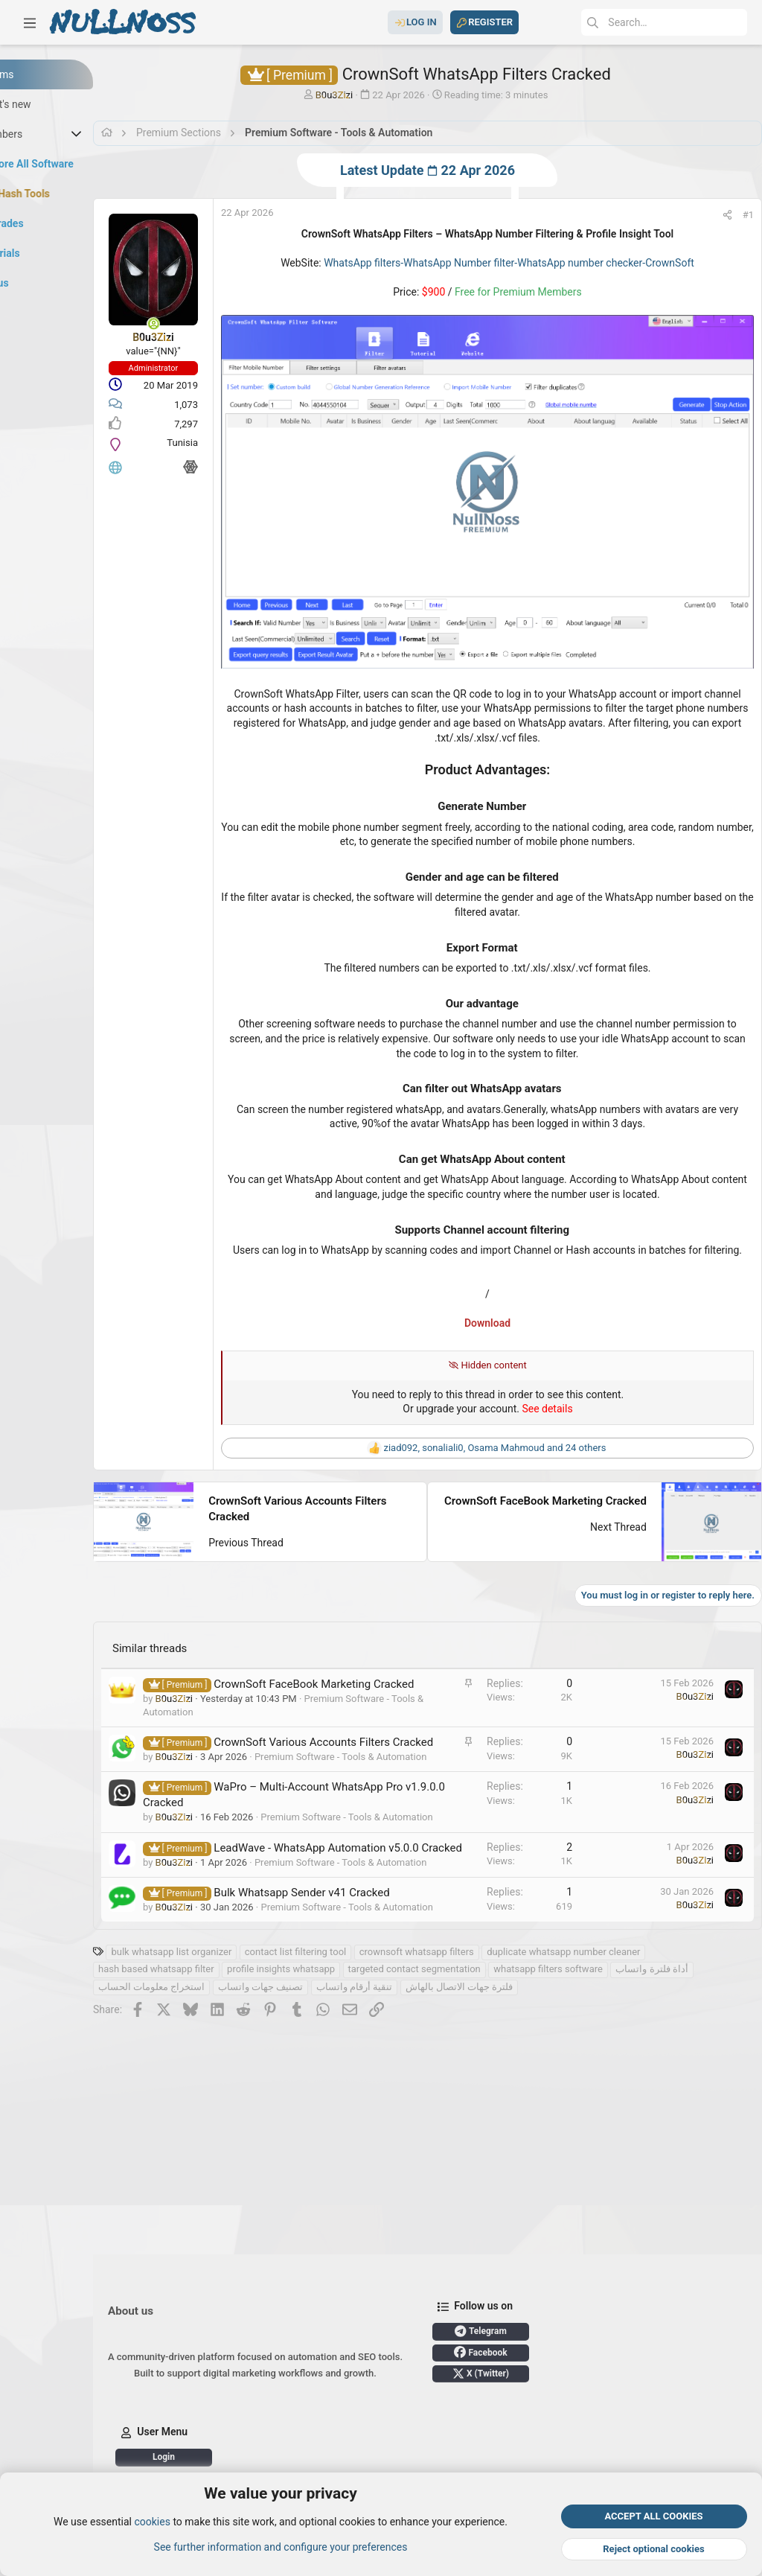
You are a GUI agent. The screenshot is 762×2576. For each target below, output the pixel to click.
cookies (152, 2522)
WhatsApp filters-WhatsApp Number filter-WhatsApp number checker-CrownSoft (541, 263)
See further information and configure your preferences (281, 2547)
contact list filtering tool (373, 2035)
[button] (30, 22)
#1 (733, 214)
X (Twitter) (559, 2373)
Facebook (558, 2352)
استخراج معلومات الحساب (315, 2070)
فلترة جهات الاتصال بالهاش (623, 2070)
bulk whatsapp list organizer (249, 2035)
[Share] (712, 215)
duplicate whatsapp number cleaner (641, 2035)
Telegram (559, 2331)
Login (242, 2457)
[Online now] (231, 324)
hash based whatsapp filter (234, 2053)
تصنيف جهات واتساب (424, 2070)
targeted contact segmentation (492, 2053)
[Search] (635, 22)
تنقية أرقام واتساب (518, 2070)
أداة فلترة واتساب (212, 2070)
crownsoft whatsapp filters (495, 2035)
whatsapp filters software (626, 2053)
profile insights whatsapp (359, 2053)
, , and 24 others (526, 1415)
